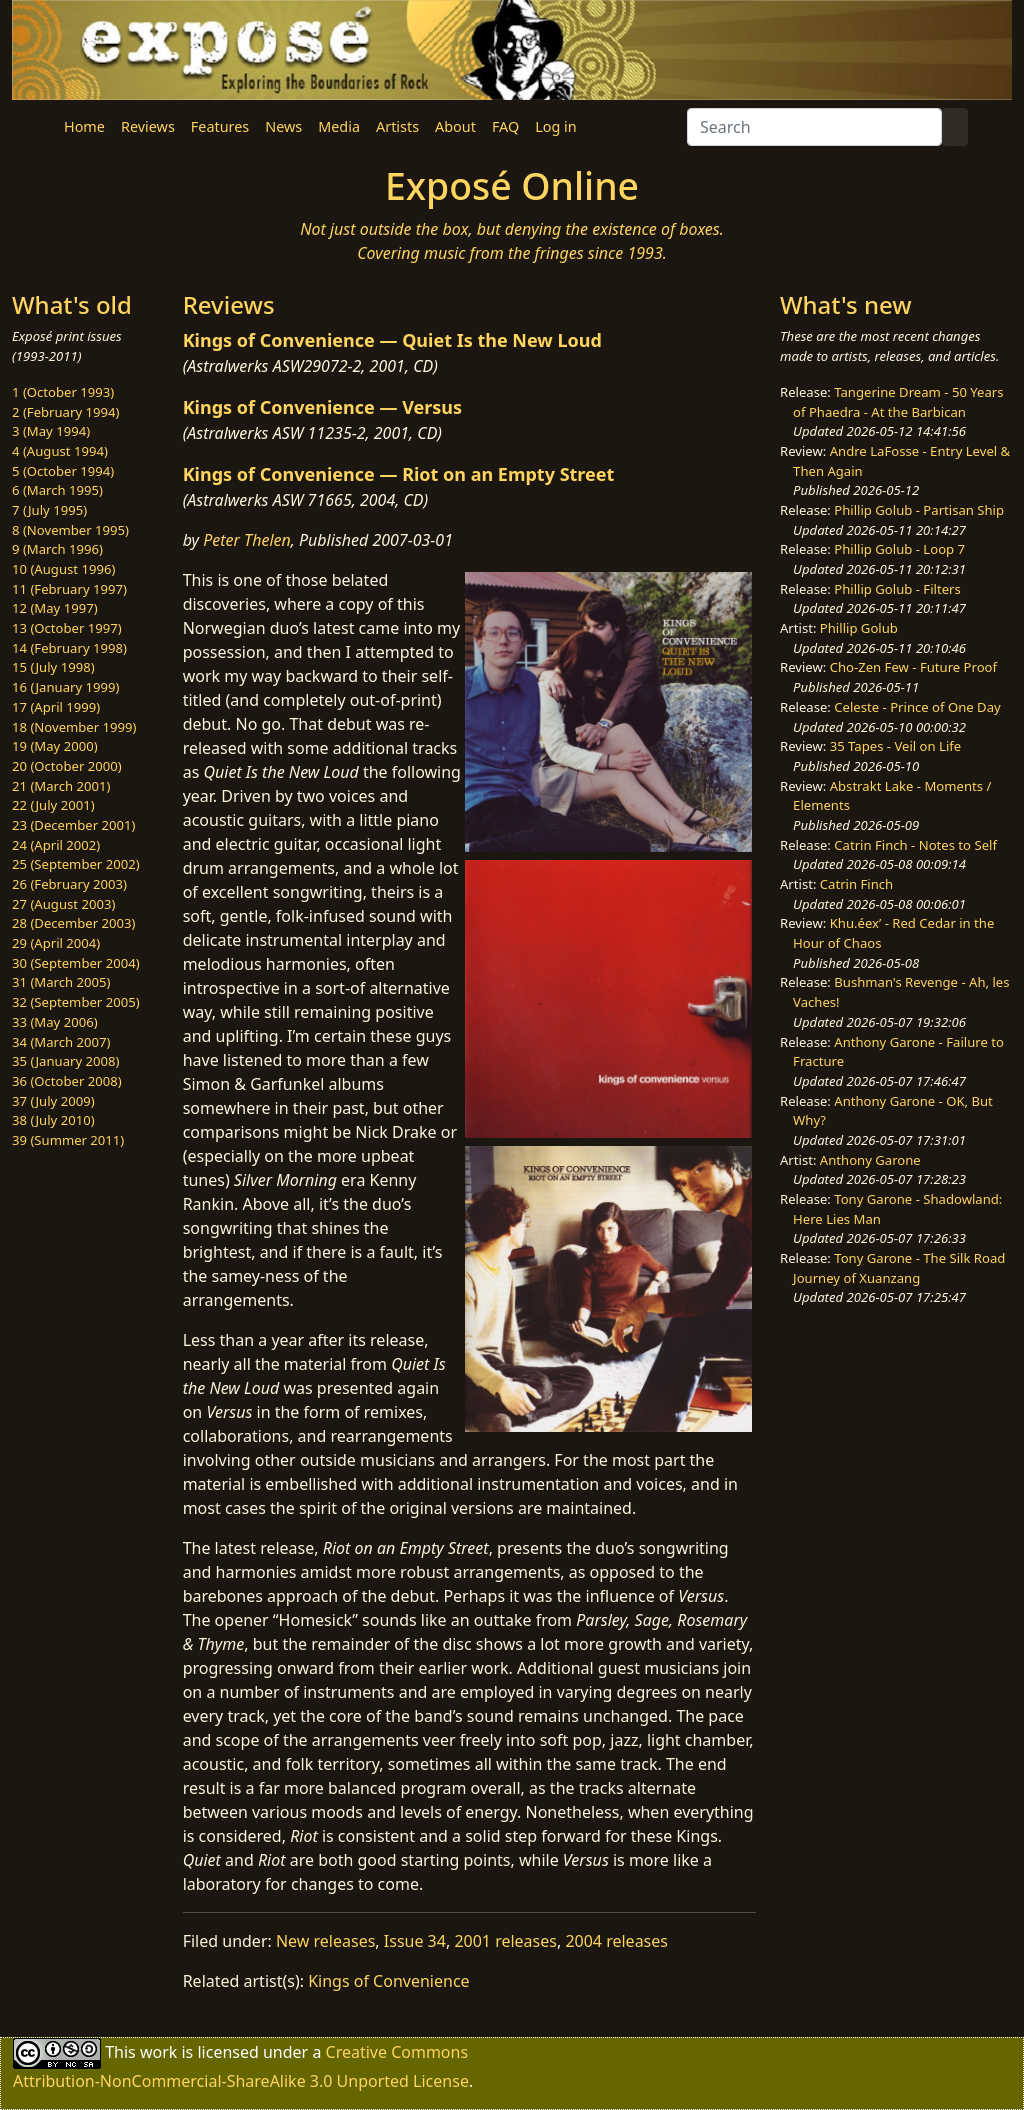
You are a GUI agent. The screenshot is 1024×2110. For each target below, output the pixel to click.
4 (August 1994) (60, 451)
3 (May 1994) (51, 431)
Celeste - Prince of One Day (917, 707)
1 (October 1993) (63, 392)
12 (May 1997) (55, 608)
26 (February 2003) (69, 884)
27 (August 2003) (63, 904)
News (283, 126)
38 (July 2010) (53, 1120)
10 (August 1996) (63, 569)
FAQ (505, 126)
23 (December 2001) (73, 825)
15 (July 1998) (53, 667)
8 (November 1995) (70, 530)
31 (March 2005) (61, 982)
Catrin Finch (856, 884)
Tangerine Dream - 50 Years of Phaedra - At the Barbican (898, 402)
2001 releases (505, 1941)
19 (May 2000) (55, 746)
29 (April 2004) (56, 943)
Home (84, 126)
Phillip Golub (859, 628)
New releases (325, 1941)
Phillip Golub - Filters (897, 589)
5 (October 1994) (63, 471)
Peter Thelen (247, 540)
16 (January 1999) (65, 687)
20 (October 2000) (67, 766)
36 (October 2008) (67, 1081)
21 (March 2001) (61, 786)
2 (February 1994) (65, 412)
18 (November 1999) (74, 727)
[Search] (814, 127)
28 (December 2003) (73, 923)
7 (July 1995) (49, 510)
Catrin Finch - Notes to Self (915, 845)
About (455, 126)
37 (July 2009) (53, 1101)
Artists (397, 126)
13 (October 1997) (67, 628)
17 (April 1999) (56, 707)
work (158, 2052)
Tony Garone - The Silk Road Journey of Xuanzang (899, 1268)
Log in (555, 126)
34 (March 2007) (61, 1042)
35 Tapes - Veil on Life (896, 746)
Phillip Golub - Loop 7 (899, 549)
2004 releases (616, 1941)
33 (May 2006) (55, 1022)
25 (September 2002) (76, 864)
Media (339, 126)
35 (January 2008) (65, 1061)
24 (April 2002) (56, 845)
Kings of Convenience (388, 1981)
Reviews (148, 126)
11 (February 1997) (69, 589)
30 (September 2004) (76, 963)
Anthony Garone (870, 1160)
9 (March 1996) (57, 549)
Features (220, 126)
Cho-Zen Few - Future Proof (913, 667)
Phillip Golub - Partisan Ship (919, 510)
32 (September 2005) (76, 1002)
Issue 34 (415, 1941)
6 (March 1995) (57, 490)
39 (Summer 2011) (68, 1140)
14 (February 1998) (69, 648)
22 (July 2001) (53, 805)
